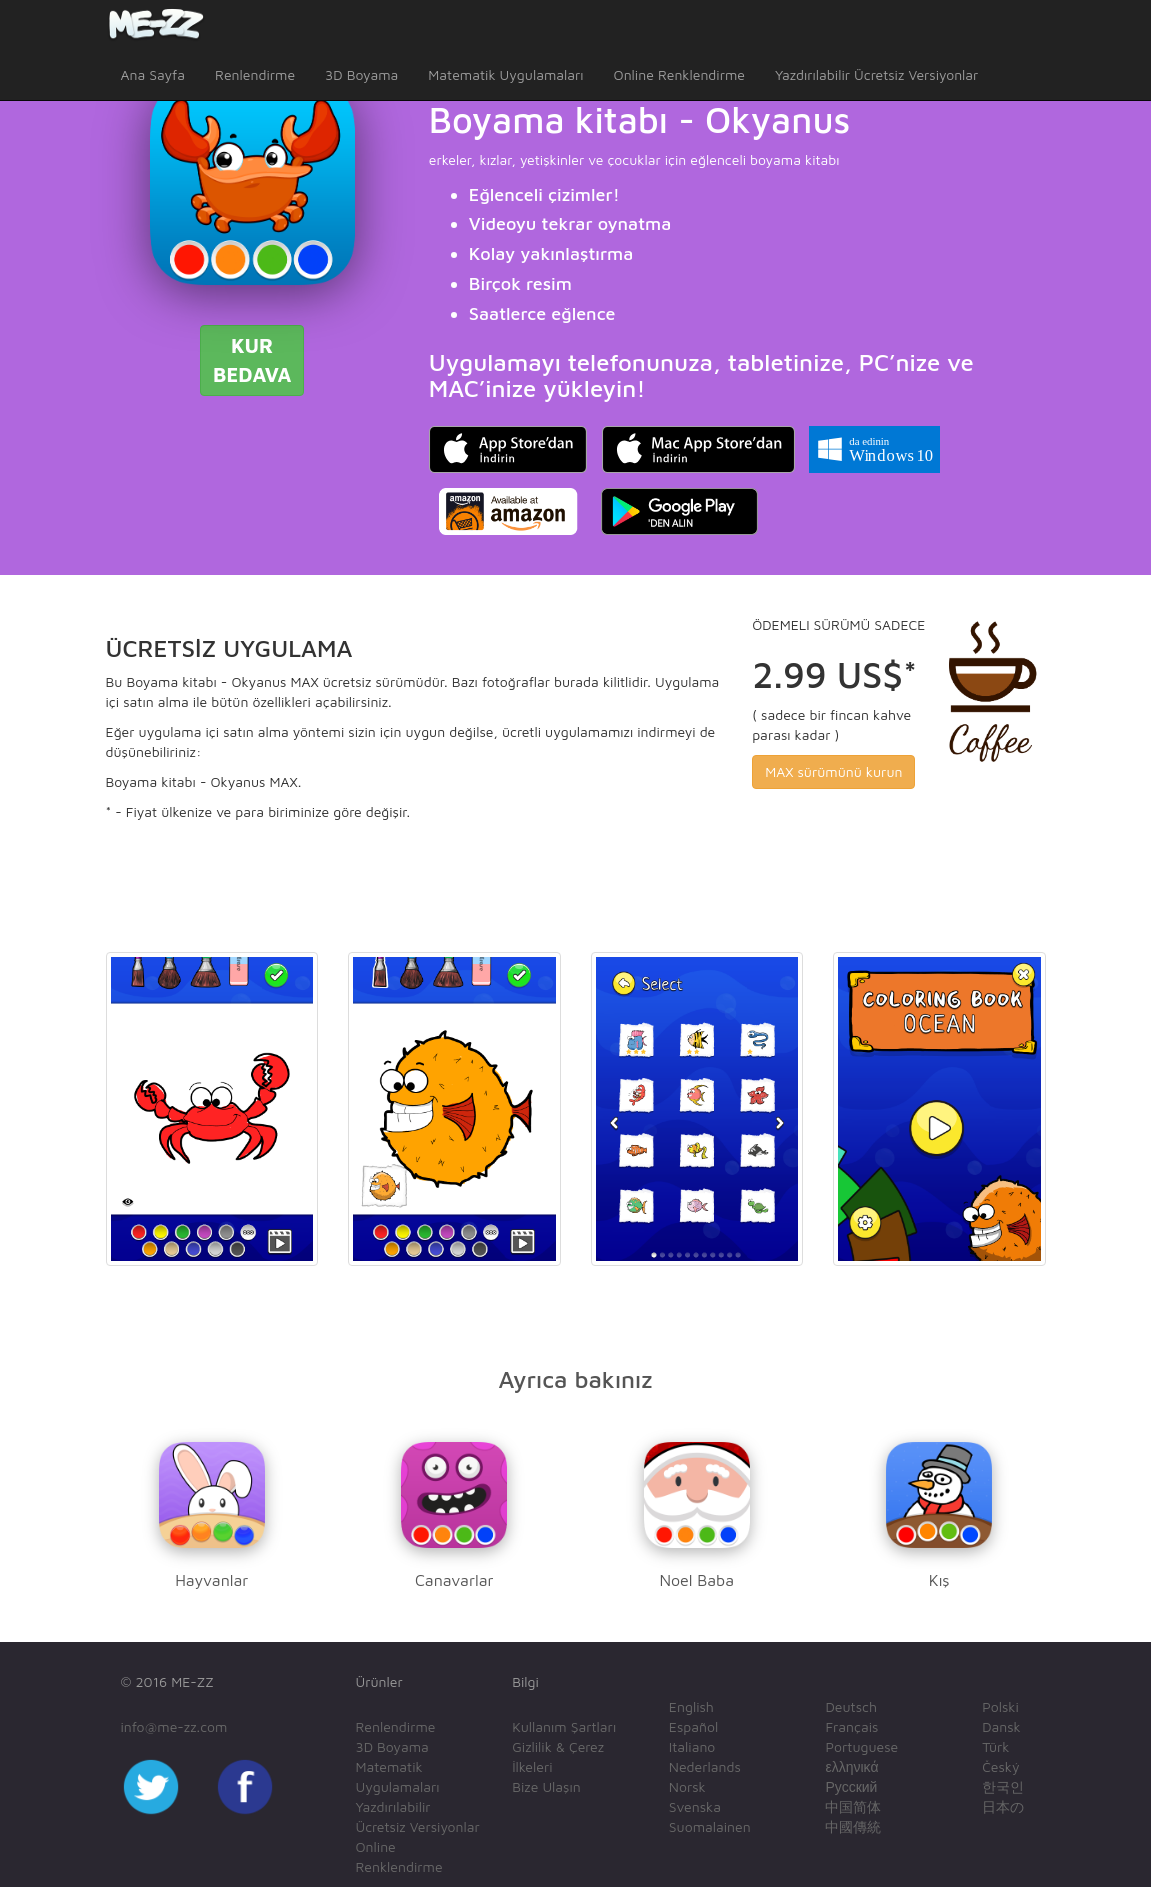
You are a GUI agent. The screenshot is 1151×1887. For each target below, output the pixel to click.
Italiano (692, 1746)
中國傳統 (853, 1826)
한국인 (1003, 1786)
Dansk (1001, 1726)
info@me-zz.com (174, 1726)
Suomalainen (710, 1826)
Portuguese (861, 1746)
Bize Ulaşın (546, 1786)
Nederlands (705, 1766)
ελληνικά (851, 1766)
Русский (851, 1786)
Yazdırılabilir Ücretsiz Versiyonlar (876, 74)
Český (1000, 1766)
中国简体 (853, 1806)
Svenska (695, 1806)
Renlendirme (255, 74)
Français (851, 1726)
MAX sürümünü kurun (833, 771)
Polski (1000, 1706)
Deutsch (851, 1706)
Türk (995, 1746)
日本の (1003, 1806)
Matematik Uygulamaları (505, 74)
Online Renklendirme (679, 74)
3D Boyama (361, 74)
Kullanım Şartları (564, 1726)
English (691, 1706)
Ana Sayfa (153, 74)
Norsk (687, 1786)
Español (693, 1726)
